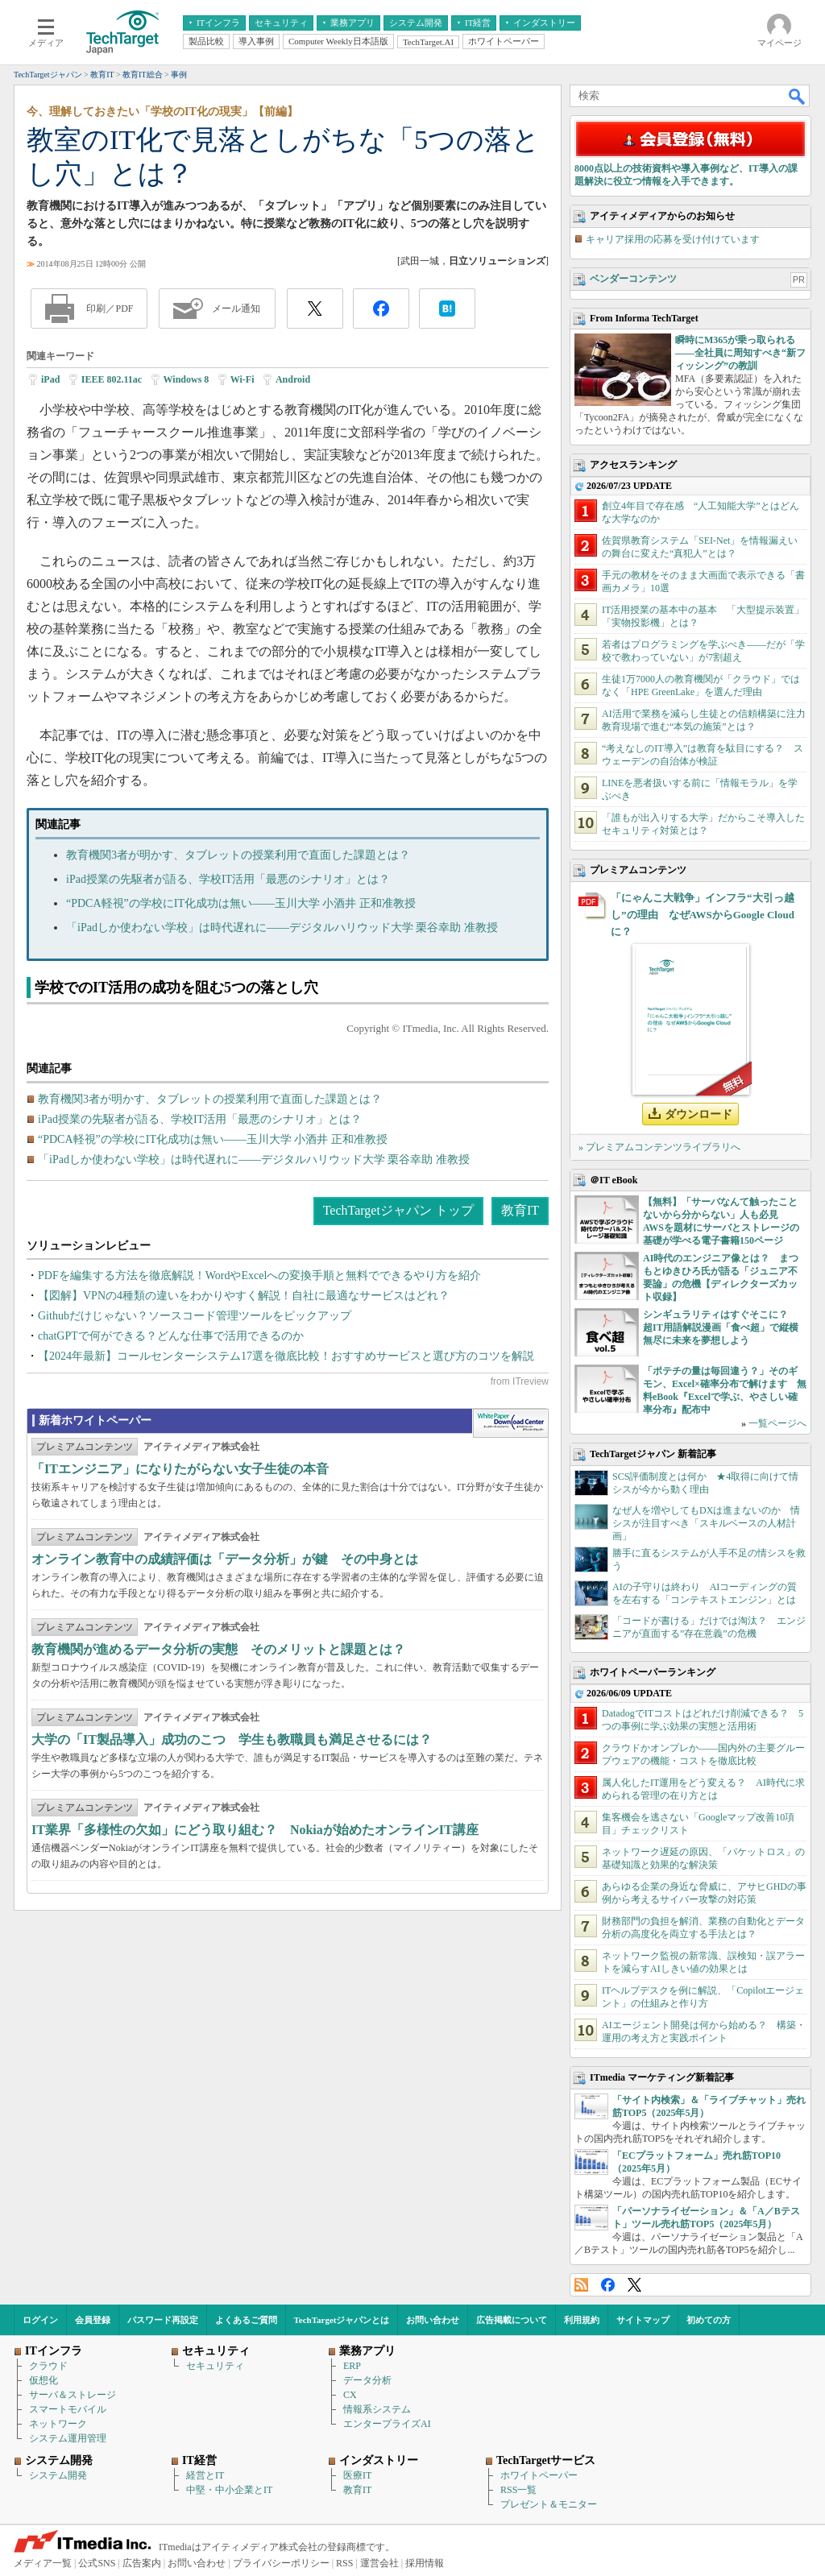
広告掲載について (511, 2320)
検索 (798, 96)
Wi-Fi (242, 379)
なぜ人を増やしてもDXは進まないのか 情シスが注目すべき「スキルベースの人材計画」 (706, 1523)
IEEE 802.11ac (111, 379)
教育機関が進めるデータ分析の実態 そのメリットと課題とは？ (218, 1649)
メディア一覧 (43, 2563)
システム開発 (58, 2475)
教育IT (520, 1210)
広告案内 (141, 2563)
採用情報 (424, 2563)
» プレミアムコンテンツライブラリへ (659, 1147)
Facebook (608, 2285)
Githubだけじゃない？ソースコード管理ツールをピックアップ (194, 1316)
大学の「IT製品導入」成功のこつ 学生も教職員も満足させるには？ (231, 1739)
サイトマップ (643, 2320)
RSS (581, 2285)
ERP (352, 2365)
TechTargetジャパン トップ (398, 1210)
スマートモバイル (67, 2409)
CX (350, 2394)
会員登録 (92, 2320)
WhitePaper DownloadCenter (510, 1423)
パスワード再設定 (162, 2320)
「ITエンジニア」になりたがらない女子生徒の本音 (180, 1469)
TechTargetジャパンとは (342, 2320)
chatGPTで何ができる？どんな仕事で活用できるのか (171, 1336)
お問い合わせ (432, 2320)
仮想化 (43, 2380)
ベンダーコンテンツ (633, 278)
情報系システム (377, 2409)
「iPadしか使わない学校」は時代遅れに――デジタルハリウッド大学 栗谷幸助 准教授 (282, 927)
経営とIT (205, 2475)
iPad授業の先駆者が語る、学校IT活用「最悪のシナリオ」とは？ (228, 879)
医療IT (357, 2475)
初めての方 (708, 2320)
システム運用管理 (67, 2438)
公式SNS (96, 2563)
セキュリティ (215, 2365)
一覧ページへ (777, 1423)
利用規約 (581, 2320)
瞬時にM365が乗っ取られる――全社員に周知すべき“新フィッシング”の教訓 (740, 352)
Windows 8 (186, 379)
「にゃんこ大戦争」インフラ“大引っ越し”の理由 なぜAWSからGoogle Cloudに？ (702, 915)
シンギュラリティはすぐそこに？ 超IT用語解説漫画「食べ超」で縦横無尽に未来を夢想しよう (720, 1327)
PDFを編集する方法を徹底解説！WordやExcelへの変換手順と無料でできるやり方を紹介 (259, 1275)
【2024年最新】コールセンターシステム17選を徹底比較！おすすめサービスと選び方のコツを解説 (286, 1356)
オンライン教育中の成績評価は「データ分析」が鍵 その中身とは (224, 1559)
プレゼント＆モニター (548, 2504)
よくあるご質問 (246, 2320)
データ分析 (367, 2380)
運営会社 (379, 2563)
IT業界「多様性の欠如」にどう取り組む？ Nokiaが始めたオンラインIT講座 (255, 1830)
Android (293, 379)
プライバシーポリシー (281, 2563)
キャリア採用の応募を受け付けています (673, 239)
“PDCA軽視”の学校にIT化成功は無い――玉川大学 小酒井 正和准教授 (241, 903)
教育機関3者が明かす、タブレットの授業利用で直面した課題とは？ (238, 855)
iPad (50, 379)
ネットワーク (58, 2423)
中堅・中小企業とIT (229, 2489)
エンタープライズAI (387, 2423)
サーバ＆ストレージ (72, 2394)
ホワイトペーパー (539, 2475)
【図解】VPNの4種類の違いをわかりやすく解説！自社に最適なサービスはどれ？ (244, 1296)
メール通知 (236, 308)
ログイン (40, 2320)
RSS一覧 (518, 2489)
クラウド (48, 2365)
